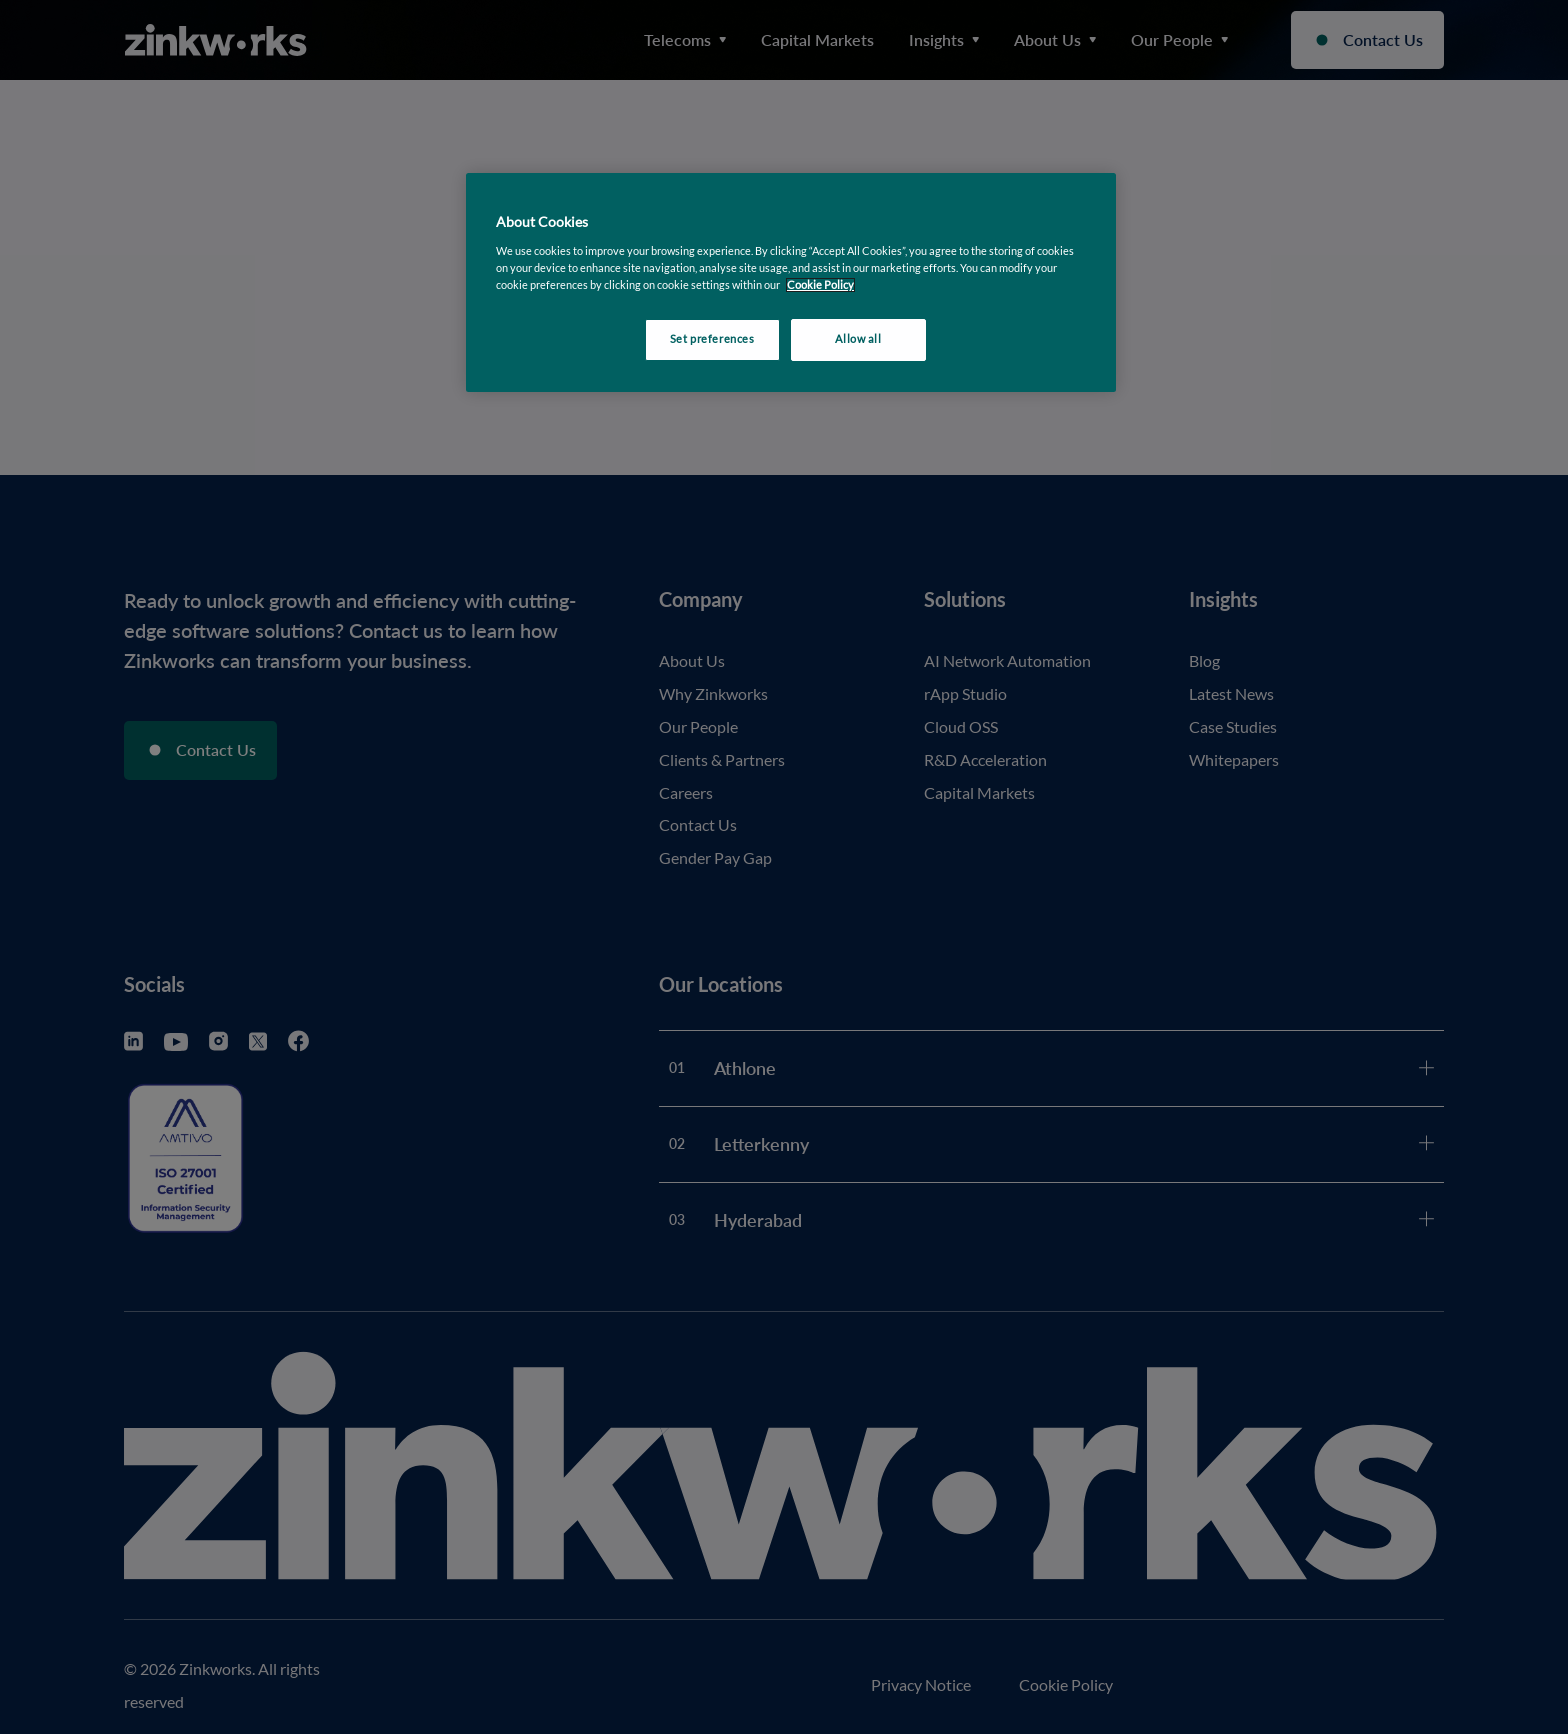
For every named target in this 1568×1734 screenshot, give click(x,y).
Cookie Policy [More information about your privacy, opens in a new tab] (820, 285)
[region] (791, 282)
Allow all (858, 339)
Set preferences (712, 339)
